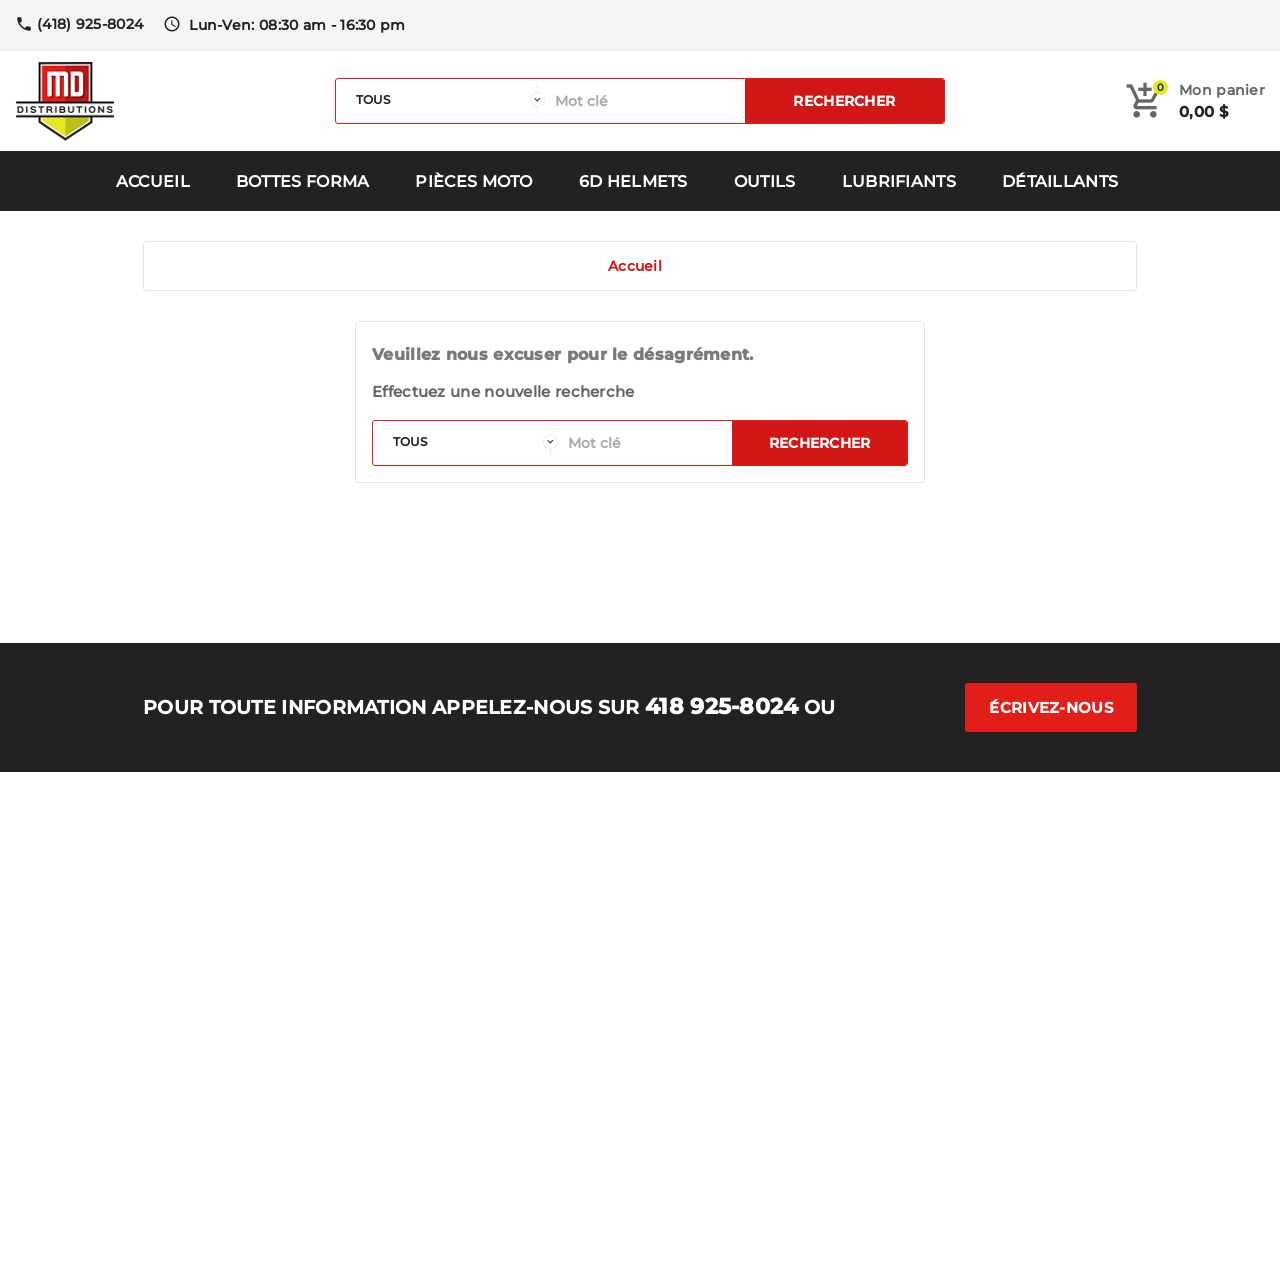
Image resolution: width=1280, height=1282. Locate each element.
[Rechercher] (644, 101)
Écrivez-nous (1051, 707)
